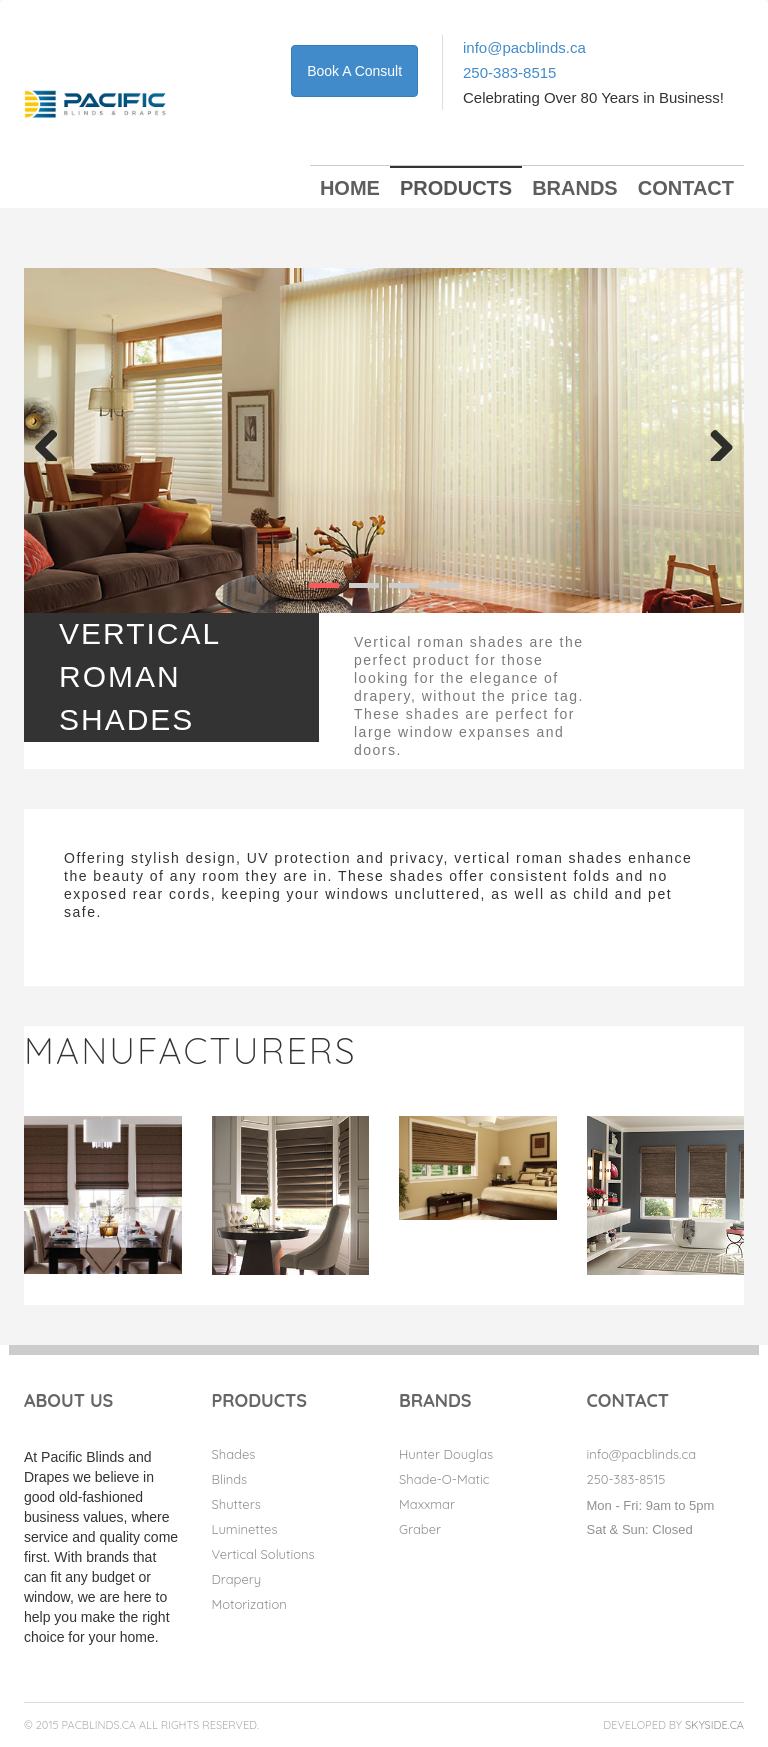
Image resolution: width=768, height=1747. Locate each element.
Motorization (249, 1604)
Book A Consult (354, 71)
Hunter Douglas (446, 1454)
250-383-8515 (509, 72)
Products (456, 188)
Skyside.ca (714, 1725)
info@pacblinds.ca (524, 47)
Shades (234, 1454)
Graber (420, 1529)
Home (350, 188)
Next (714, 441)
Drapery (237, 1579)
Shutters (236, 1504)
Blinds (230, 1479)
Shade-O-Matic (444, 1479)
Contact (686, 188)
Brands (575, 188)
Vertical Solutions (263, 1554)
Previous (54, 441)
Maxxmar (427, 1504)
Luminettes (245, 1529)
